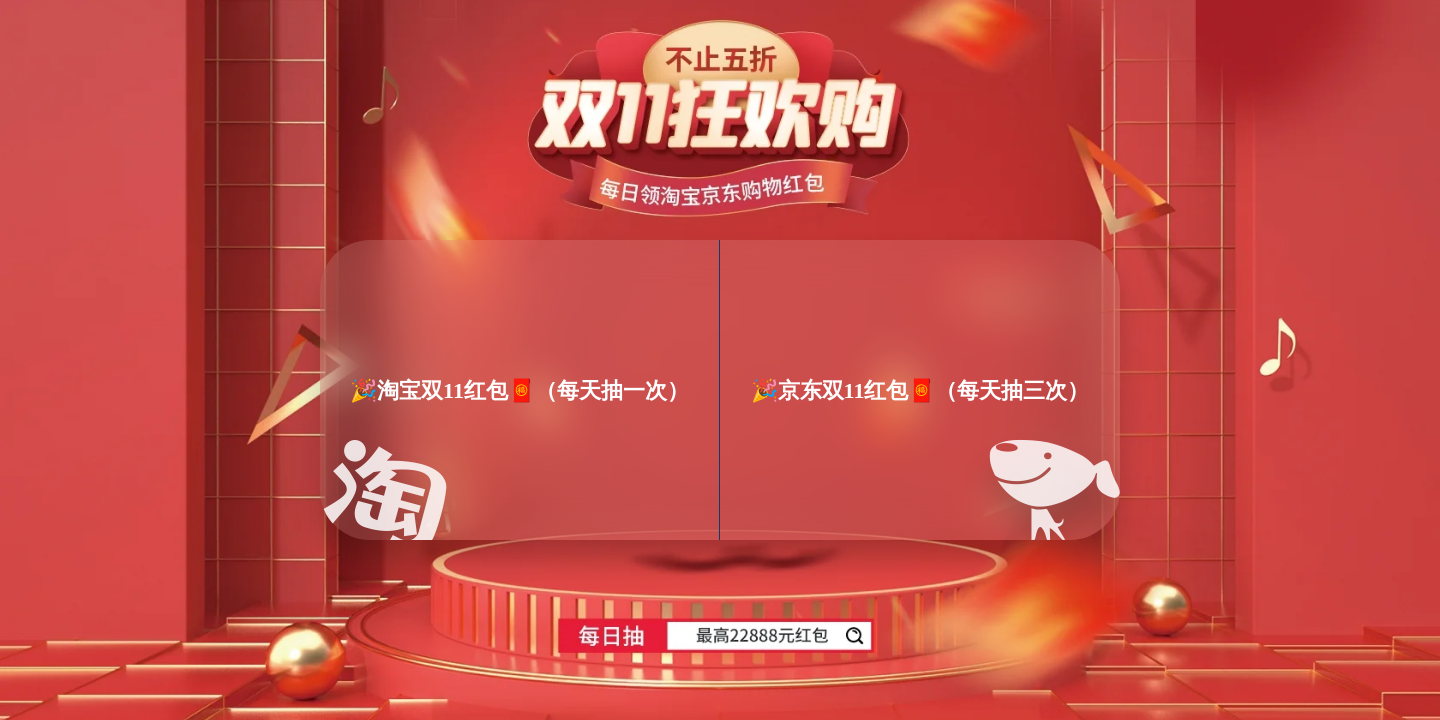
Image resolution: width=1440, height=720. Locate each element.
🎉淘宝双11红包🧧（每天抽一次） (519, 390)
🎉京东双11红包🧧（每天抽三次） (920, 390)
